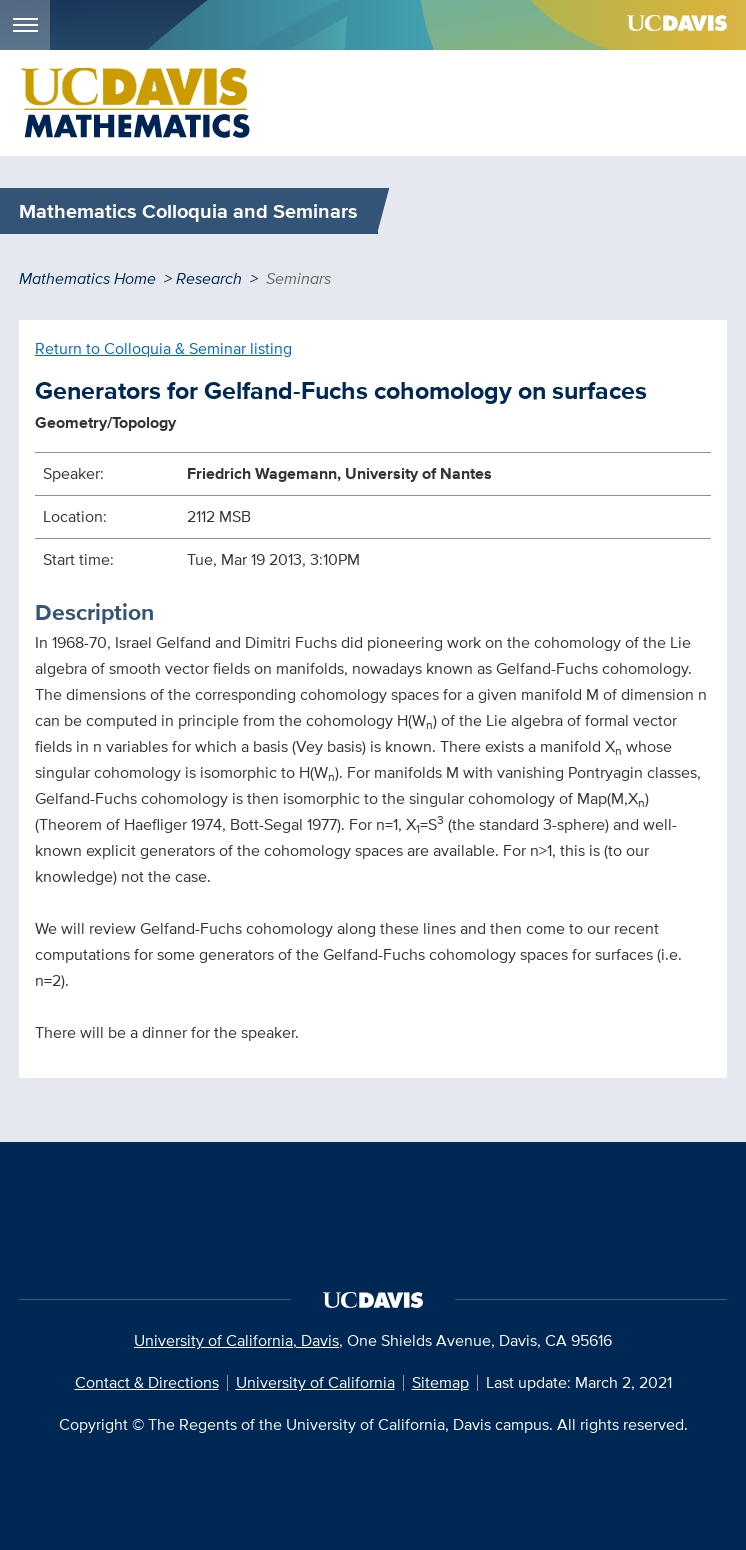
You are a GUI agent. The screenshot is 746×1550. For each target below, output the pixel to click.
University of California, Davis (236, 1340)
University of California (315, 1382)
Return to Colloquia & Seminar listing (163, 348)
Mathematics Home (87, 278)
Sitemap (440, 1382)
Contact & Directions (147, 1382)
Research (209, 278)
